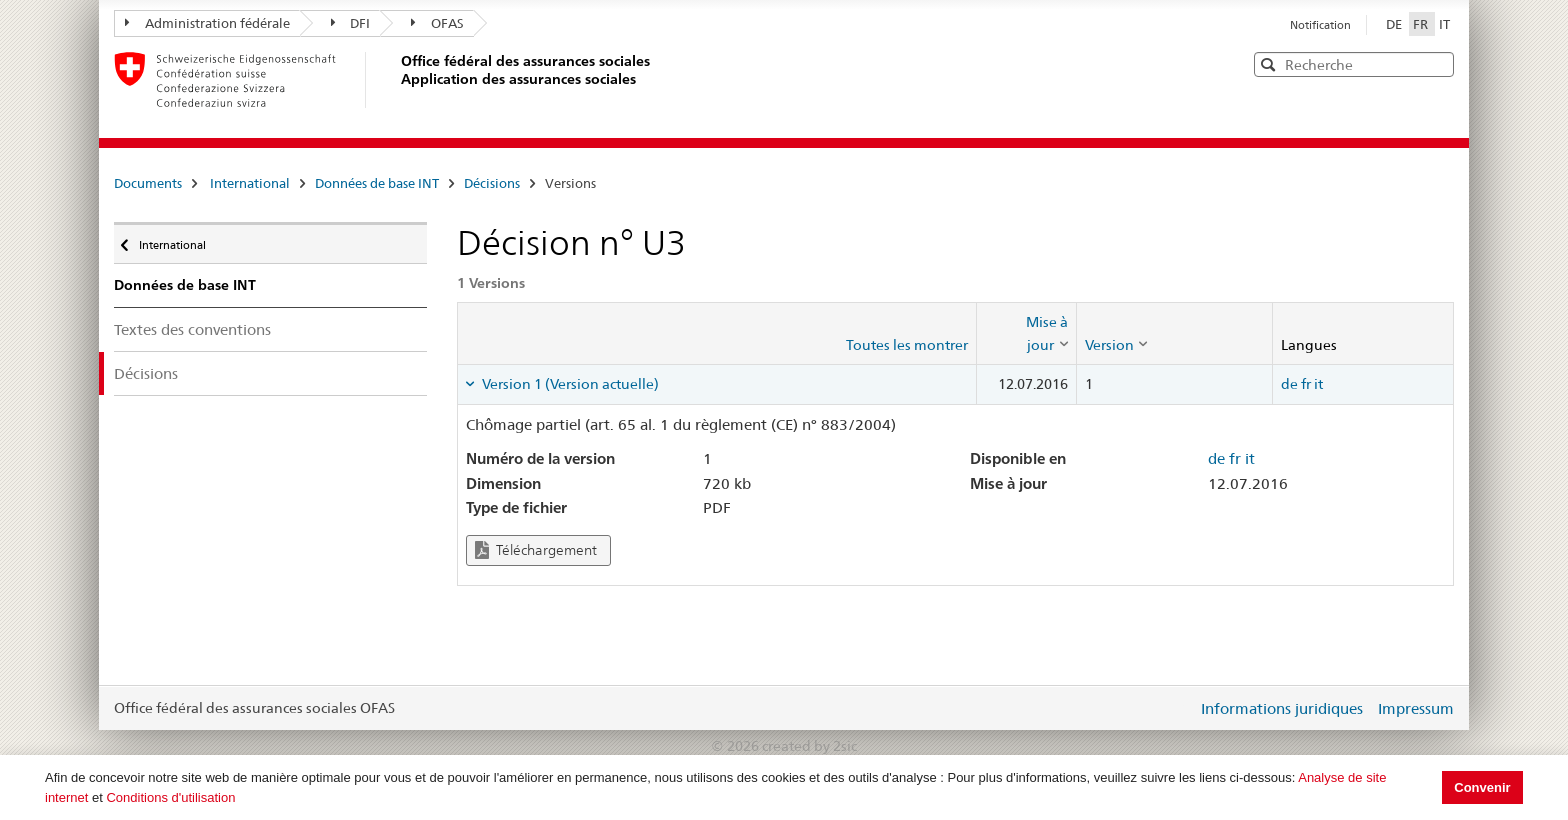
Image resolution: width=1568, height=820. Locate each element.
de (1289, 384)
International (250, 183)
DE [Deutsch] (1395, 24)
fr (1306, 384)
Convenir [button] (1482, 787)
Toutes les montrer (907, 345)
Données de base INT (377, 183)
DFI (351, 23)
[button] (1437, 63)
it (1318, 384)
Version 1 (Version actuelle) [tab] (569, 384)
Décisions (492, 183)
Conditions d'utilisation (170, 797)
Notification (1320, 25)
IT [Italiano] (1444, 24)
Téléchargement (536, 550)
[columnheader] (1026, 333)
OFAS (437, 23)
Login (1178, 708)
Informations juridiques (1282, 708)
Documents (148, 183)
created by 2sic (809, 746)
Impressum (1416, 708)
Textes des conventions (192, 329)
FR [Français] (1422, 24)
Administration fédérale (207, 23)
